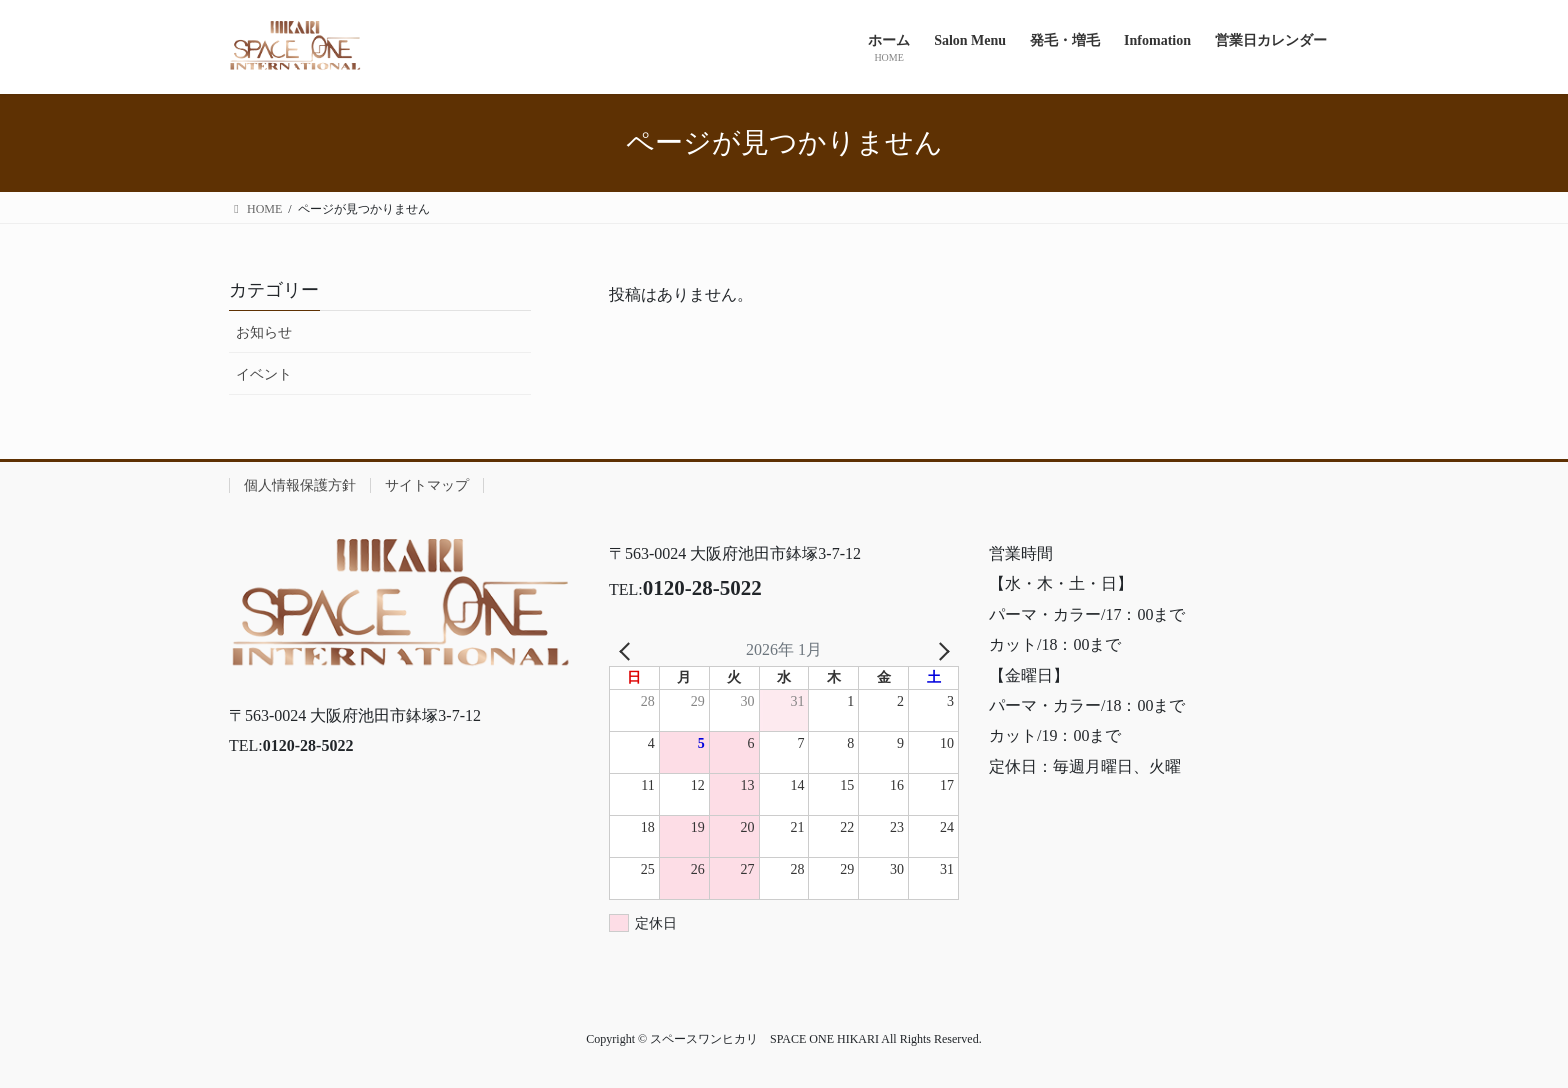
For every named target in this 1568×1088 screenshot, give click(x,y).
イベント (264, 374)
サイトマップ (427, 485)
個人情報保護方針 (300, 485)
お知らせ (264, 332)
